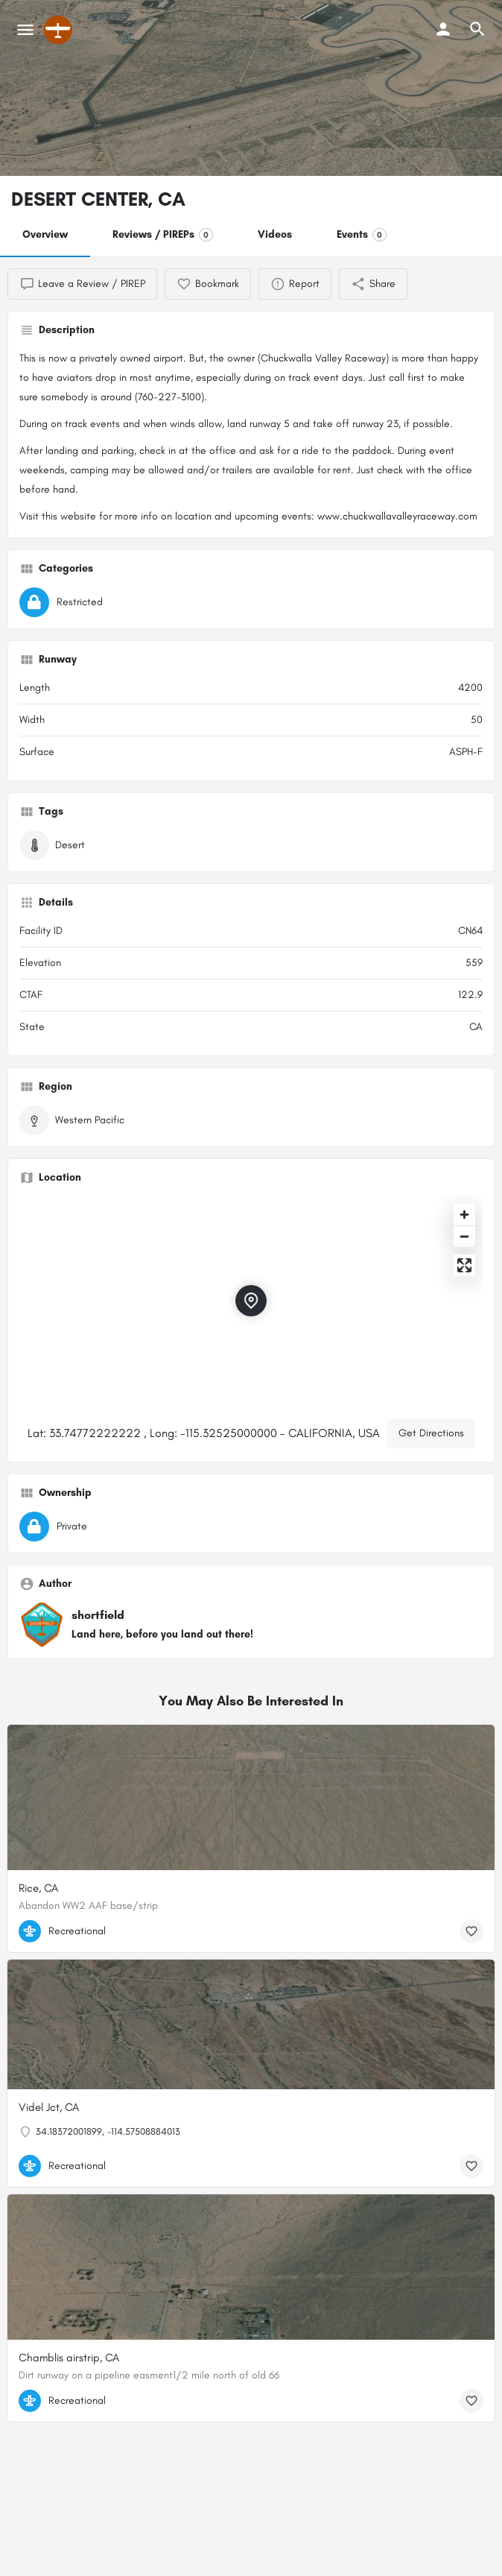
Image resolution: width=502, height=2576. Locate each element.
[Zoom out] (464, 1236)
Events (362, 235)
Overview (45, 234)
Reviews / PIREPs (162, 235)
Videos (275, 234)
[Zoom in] (464, 1214)
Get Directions (431, 1433)
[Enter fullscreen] (464, 1265)
